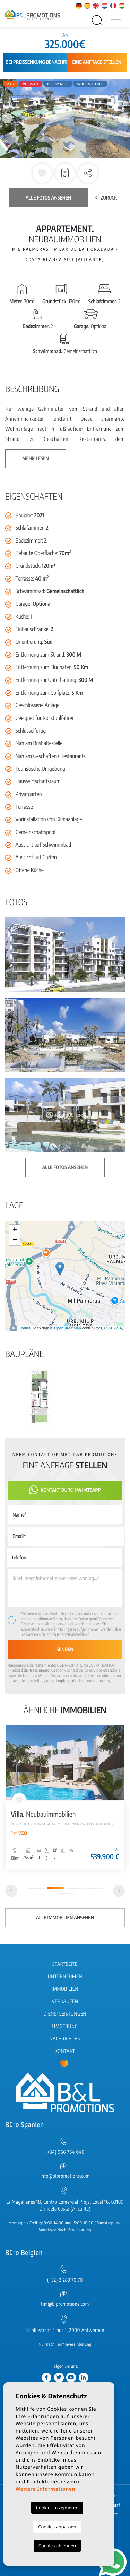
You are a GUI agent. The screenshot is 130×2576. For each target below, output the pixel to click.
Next (123, 118)
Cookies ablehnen (57, 2545)
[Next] (119, 1891)
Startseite (65, 1964)
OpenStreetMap (67, 1328)
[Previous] (11, 1891)
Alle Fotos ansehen (48, 198)
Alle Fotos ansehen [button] (65, 1167)
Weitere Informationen (45, 2489)
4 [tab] (94, 1888)
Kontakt (65, 2051)
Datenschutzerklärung (38, 1624)
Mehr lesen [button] (35, 459)
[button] (88, 173)
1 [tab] (36, 1888)
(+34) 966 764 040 (65, 2152)
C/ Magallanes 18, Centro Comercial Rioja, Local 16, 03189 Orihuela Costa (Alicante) (65, 2205)
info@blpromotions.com (64, 2176)
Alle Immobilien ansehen (65, 1918)
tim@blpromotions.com (65, 2304)
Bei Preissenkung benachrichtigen (45, 62)
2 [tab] (55, 1888)
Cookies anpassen (57, 2526)
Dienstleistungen (65, 2014)
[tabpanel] (65, 1797)
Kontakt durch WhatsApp (65, 1490)
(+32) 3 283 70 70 (65, 2280)
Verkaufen (65, 2001)
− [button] (14, 1240)
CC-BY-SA (113, 1328)
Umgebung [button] (65, 2026)
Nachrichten (64, 2039)
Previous (7, 118)
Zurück (106, 198)
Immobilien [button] (65, 1989)
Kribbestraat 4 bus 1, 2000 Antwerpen (65, 2330)
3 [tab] (75, 1888)
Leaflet (24, 1328)
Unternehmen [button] (65, 1977)
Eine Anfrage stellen (96, 62)
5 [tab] (65, 1893)
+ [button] (14, 1230)
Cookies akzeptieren (57, 2507)
